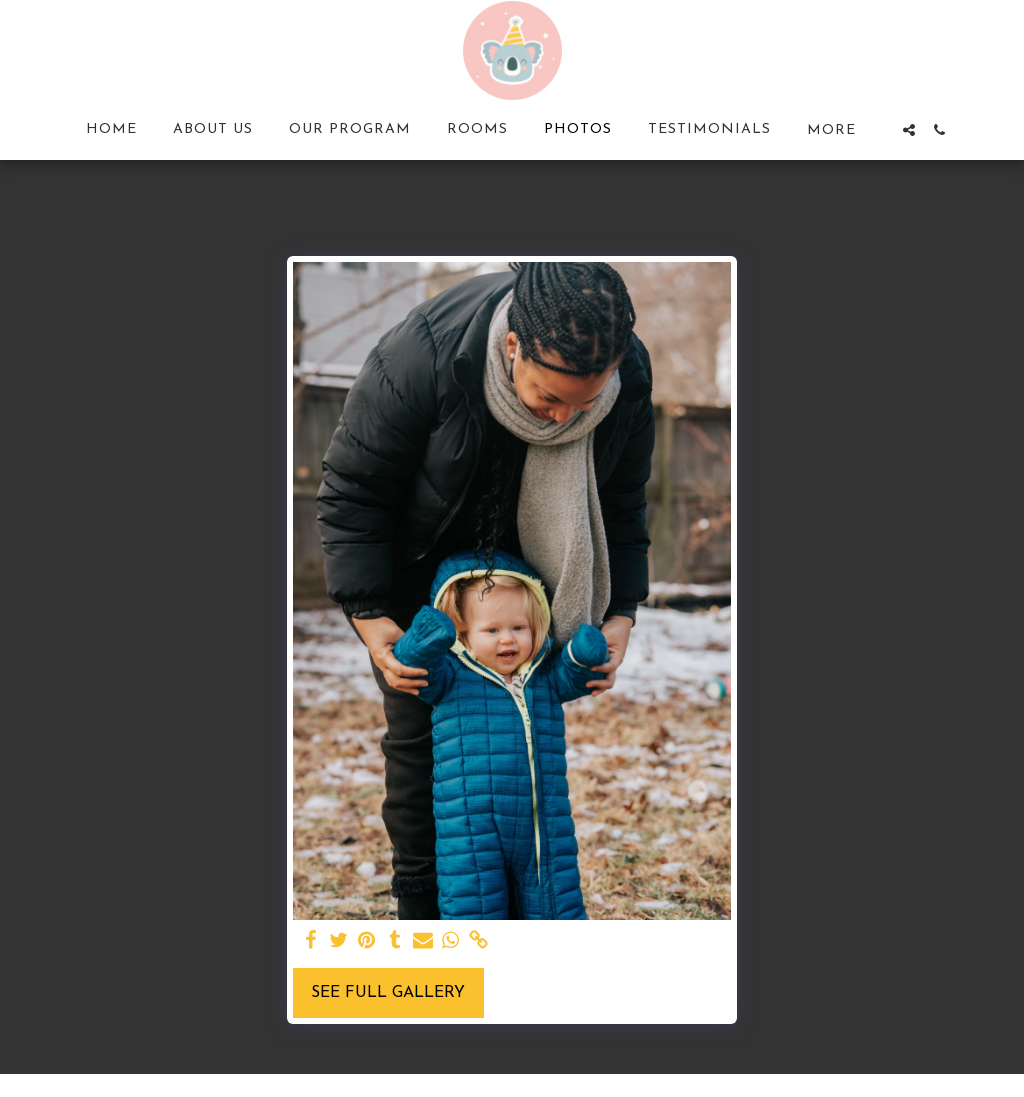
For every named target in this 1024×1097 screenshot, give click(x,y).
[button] (909, 130)
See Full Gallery (388, 993)
